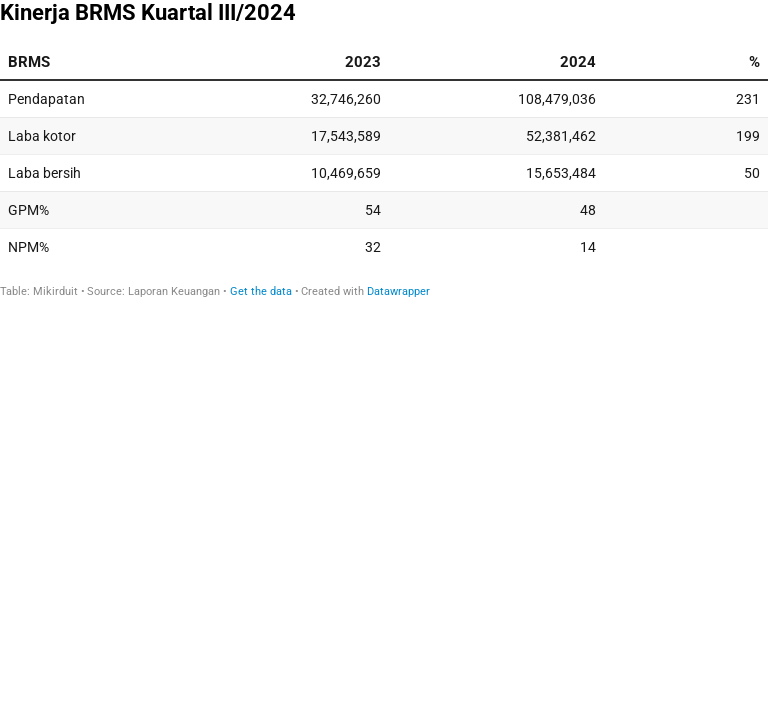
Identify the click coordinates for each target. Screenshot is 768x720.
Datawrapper (398, 291)
